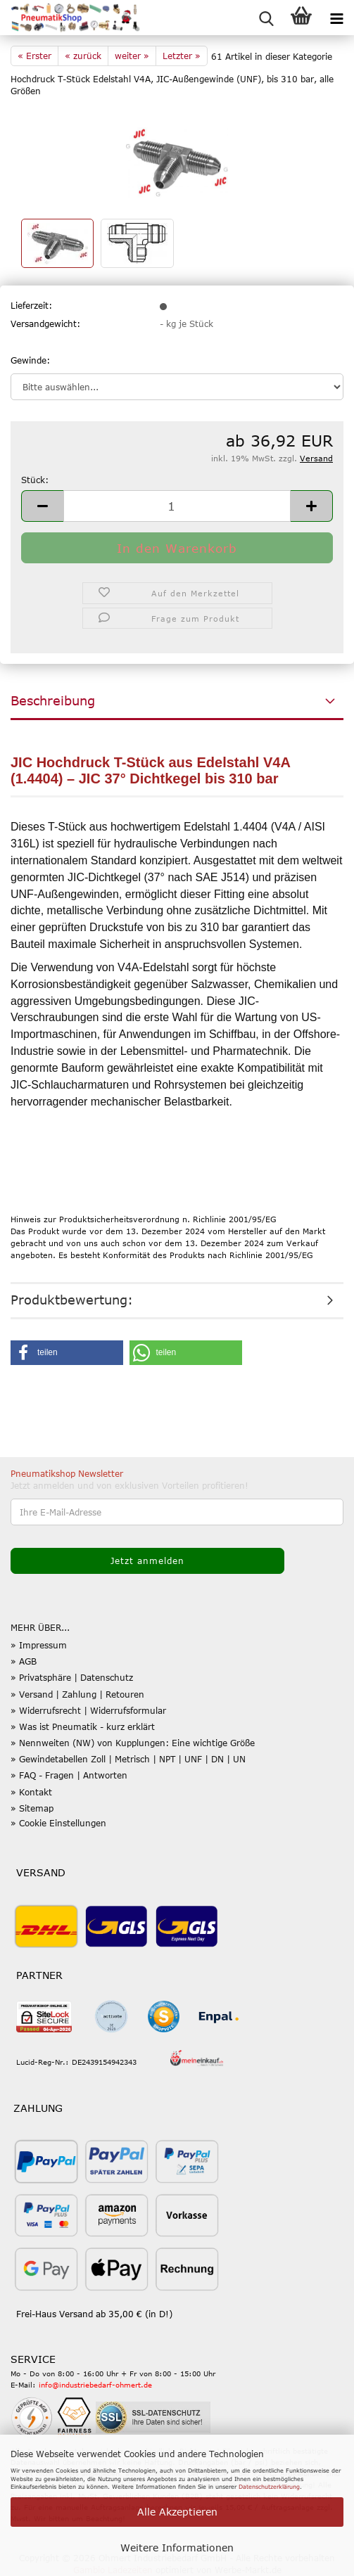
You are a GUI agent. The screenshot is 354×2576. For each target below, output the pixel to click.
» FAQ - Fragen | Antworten (69, 1775)
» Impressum (39, 1645)
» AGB (24, 1661)
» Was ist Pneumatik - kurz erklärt (83, 1726)
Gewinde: (30, 360)
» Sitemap (32, 1808)
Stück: (35, 480)
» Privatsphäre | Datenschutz (72, 1677)
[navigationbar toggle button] (336, 17)
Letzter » (182, 55)
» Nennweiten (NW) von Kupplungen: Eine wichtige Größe (133, 1743)
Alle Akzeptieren (177, 2512)
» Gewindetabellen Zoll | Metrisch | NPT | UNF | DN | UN (128, 1759)
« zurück (83, 55)
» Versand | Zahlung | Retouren (77, 1694)
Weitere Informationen (177, 2547)
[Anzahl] (177, 506)
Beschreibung (53, 700)
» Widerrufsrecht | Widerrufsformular (88, 1710)
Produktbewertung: (72, 1299)
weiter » (132, 55)
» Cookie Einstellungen (58, 1823)
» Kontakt (31, 1792)
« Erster (34, 55)
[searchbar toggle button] (266, 17)
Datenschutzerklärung (269, 2486)
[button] (42, 506)
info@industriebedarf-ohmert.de (95, 2384)
